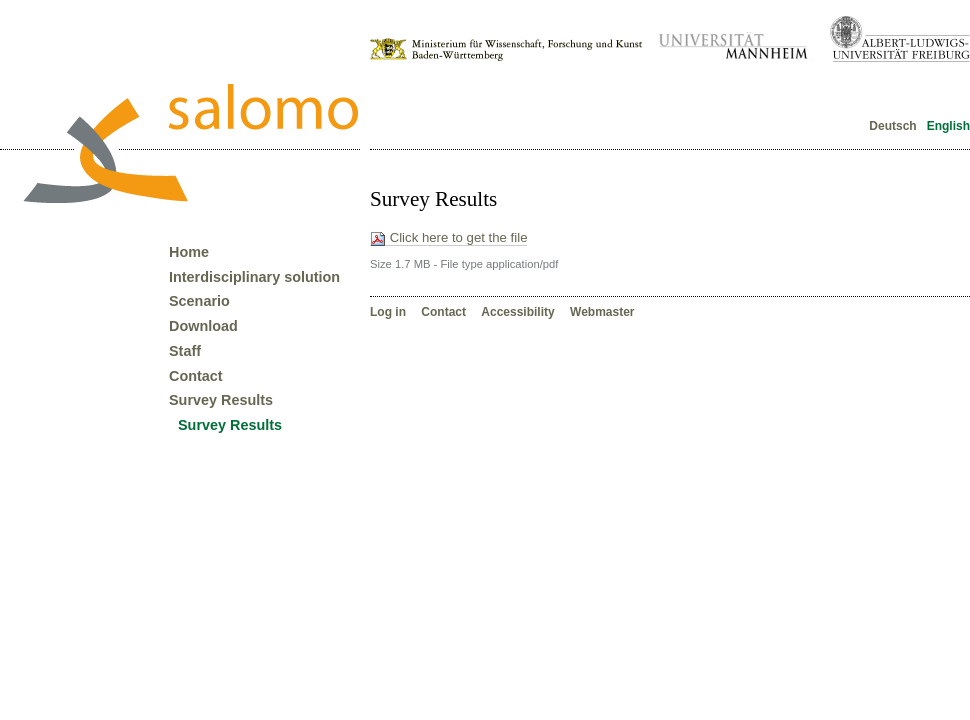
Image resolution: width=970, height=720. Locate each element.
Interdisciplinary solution (254, 277)
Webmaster (602, 312)
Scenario (199, 301)
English (946, 126)
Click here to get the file (448, 238)
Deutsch (893, 126)
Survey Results (221, 400)
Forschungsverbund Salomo (190, 143)
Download (203, 326)
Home (189, 252)
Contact (445, 312)
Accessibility (519, 312)
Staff (185, 351)
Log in (389, 312)
